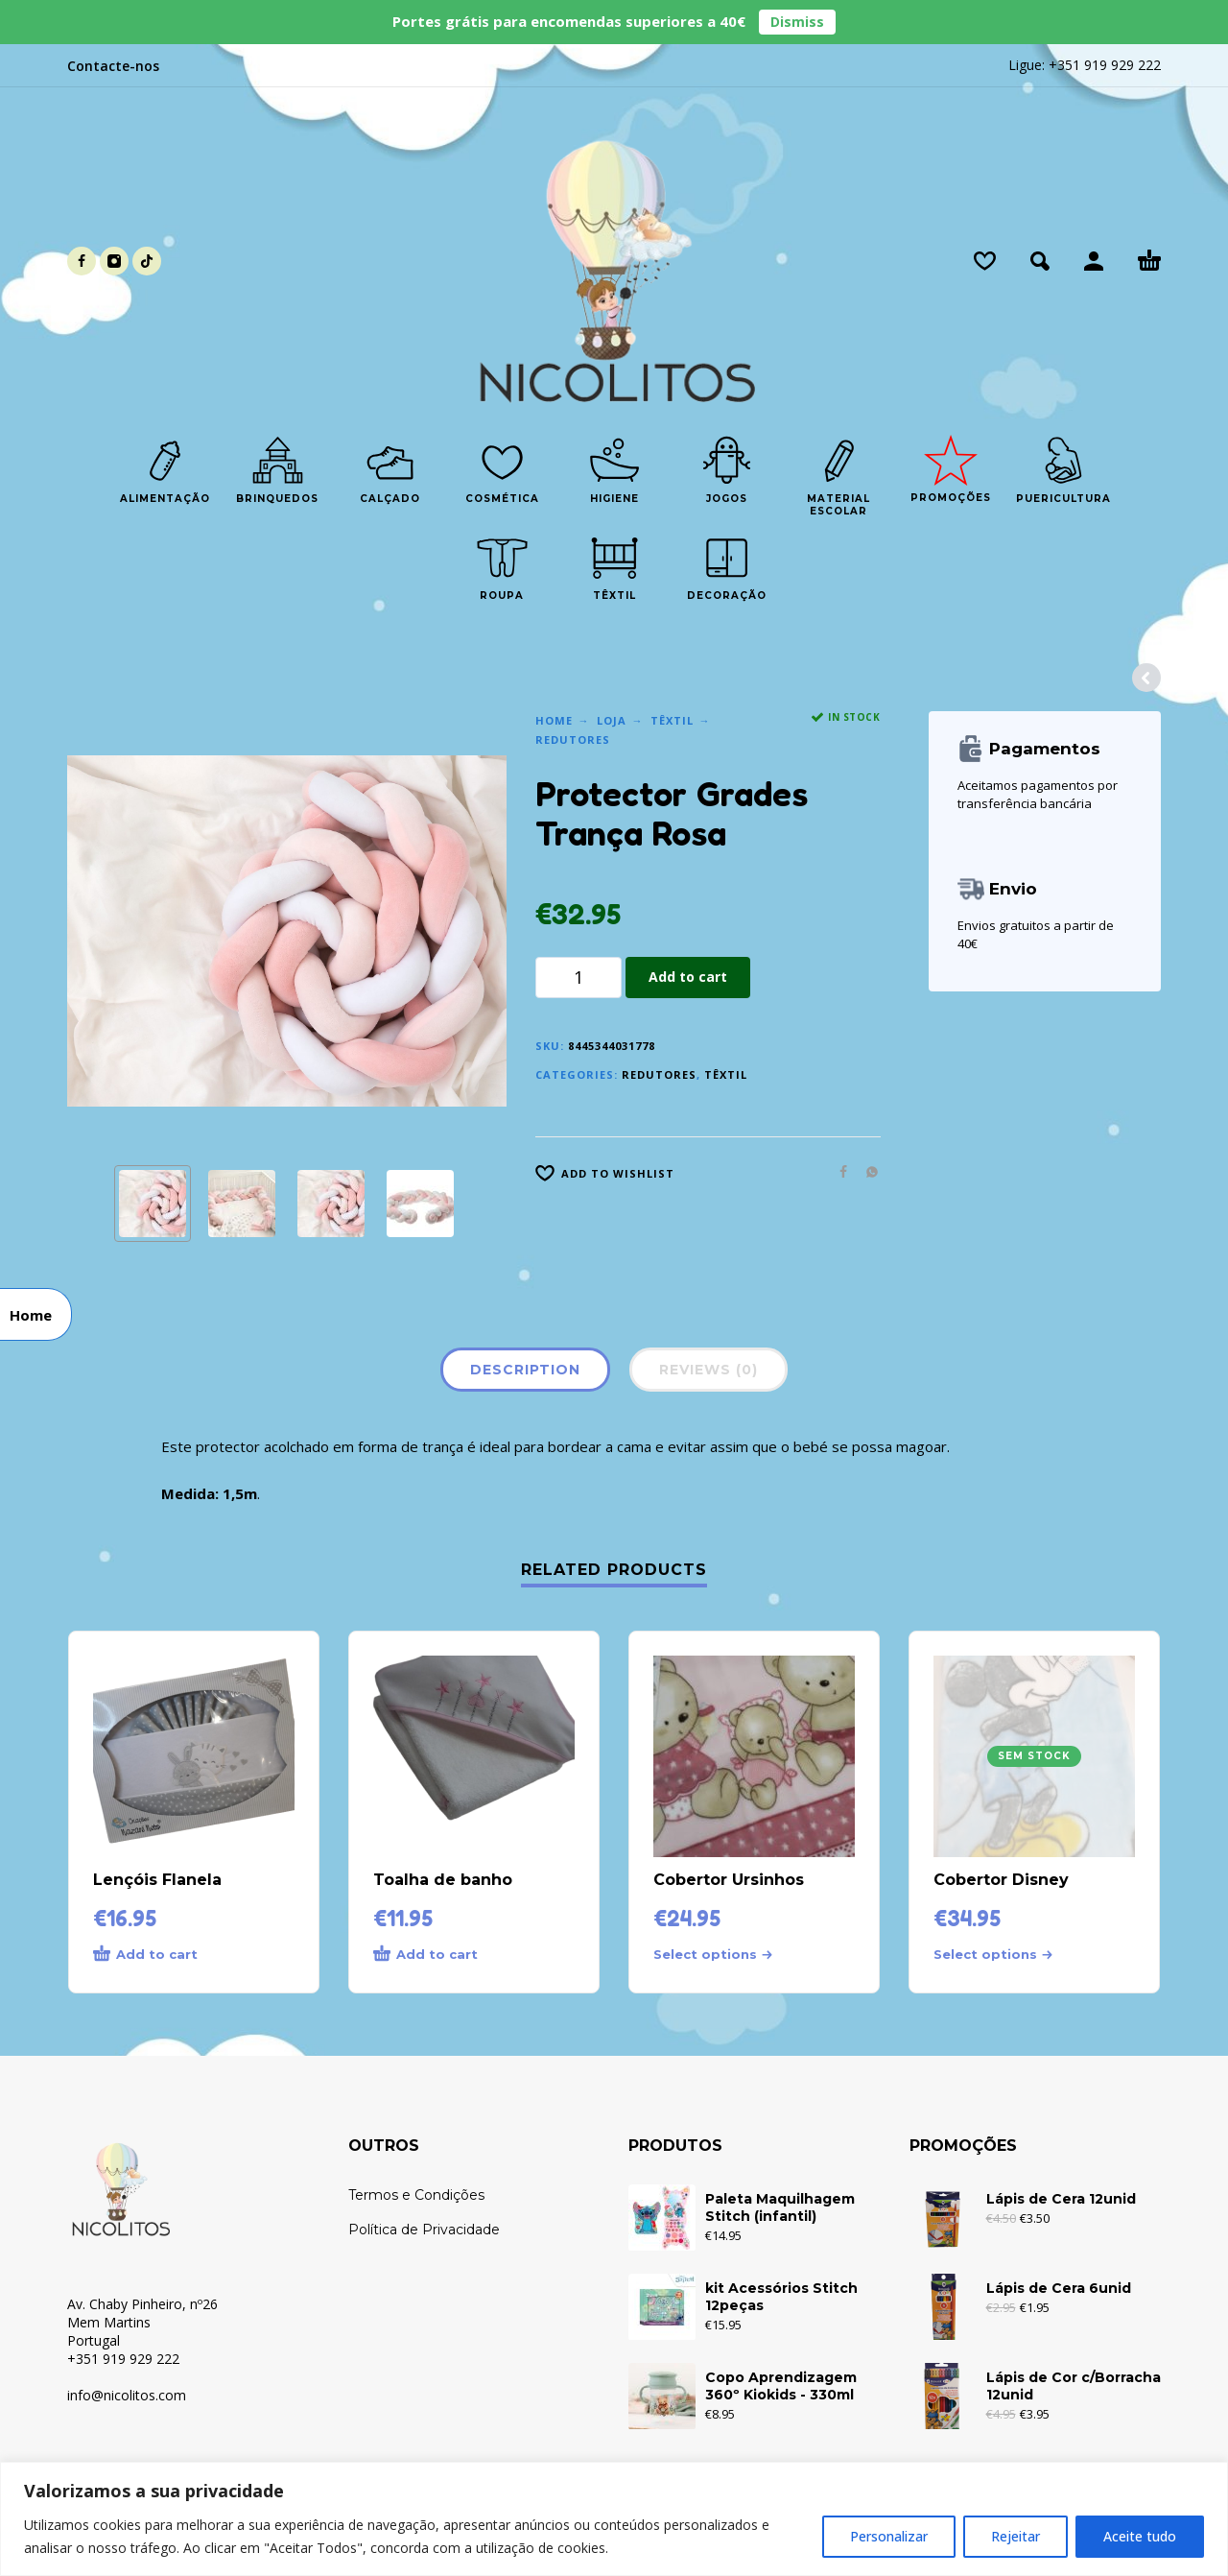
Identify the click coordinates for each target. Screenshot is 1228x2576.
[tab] (525, 1373)
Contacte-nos (113, 66)
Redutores (572, 739)
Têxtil (672, 720)
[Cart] (1149, 261)
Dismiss (797, 21)
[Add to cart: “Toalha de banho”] (439, 1955)
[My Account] (1093, 261)
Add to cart (688, 976)
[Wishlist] (985, 261)
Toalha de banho (442, 1880)
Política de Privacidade (424, 2229)
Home (554, 720)
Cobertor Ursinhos (728, 1880)
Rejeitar (1015, 2536)
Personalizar (889, 2536)
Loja (611, 720)
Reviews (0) (708, 1369)
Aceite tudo (1139, 2536)
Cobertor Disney (1001, 1880)
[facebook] (81, 261)
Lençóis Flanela (157, 1880)
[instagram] (114, 261)
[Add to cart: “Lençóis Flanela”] (159, 1955)
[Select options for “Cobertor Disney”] (999, 1954)
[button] (1040, 261)
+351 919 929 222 (1105, 65)
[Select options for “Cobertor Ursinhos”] (719, 1954)
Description (525, 1369)
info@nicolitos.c (116, 2395)
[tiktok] (146, 261)
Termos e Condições (416, 2195)
